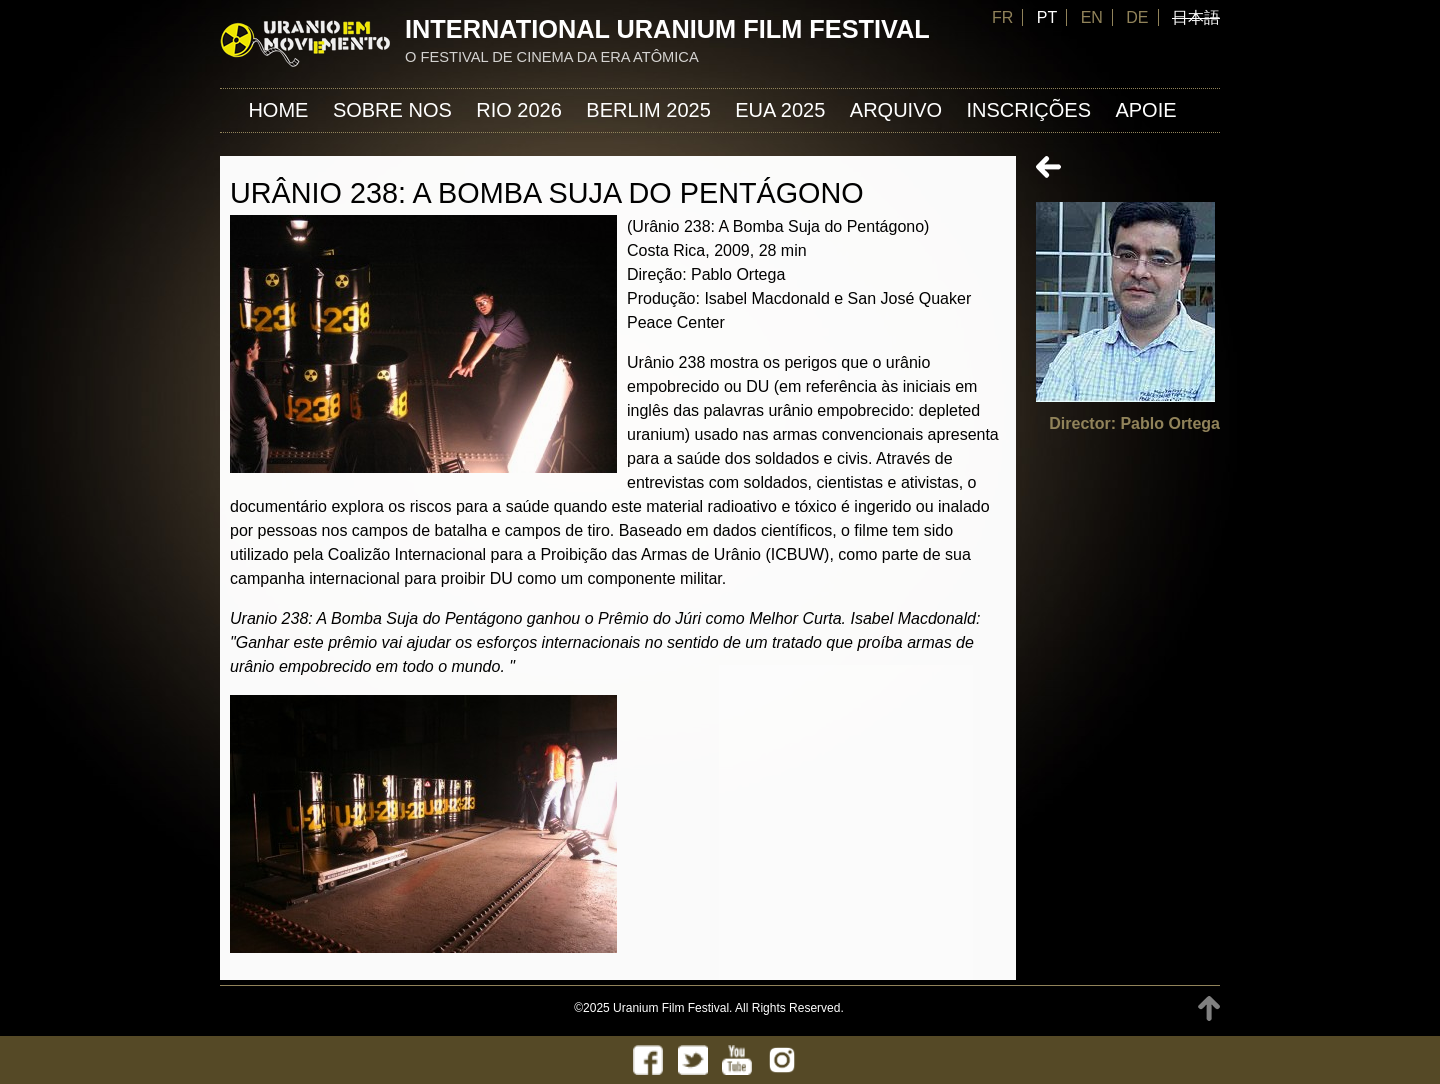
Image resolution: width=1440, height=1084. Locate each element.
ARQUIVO (896, 110)
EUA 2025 (780, 110)
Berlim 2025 (648, 110)
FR (1002, 17)
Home (278, 110)
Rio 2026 (519, 110)
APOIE (1145, 110)
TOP (1209, 1008)
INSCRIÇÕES (1029, 110)
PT (1047, 17)
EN (1092, 17)
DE (1137, 17)
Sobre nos (392, 110)
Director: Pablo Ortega (1134, 423)
